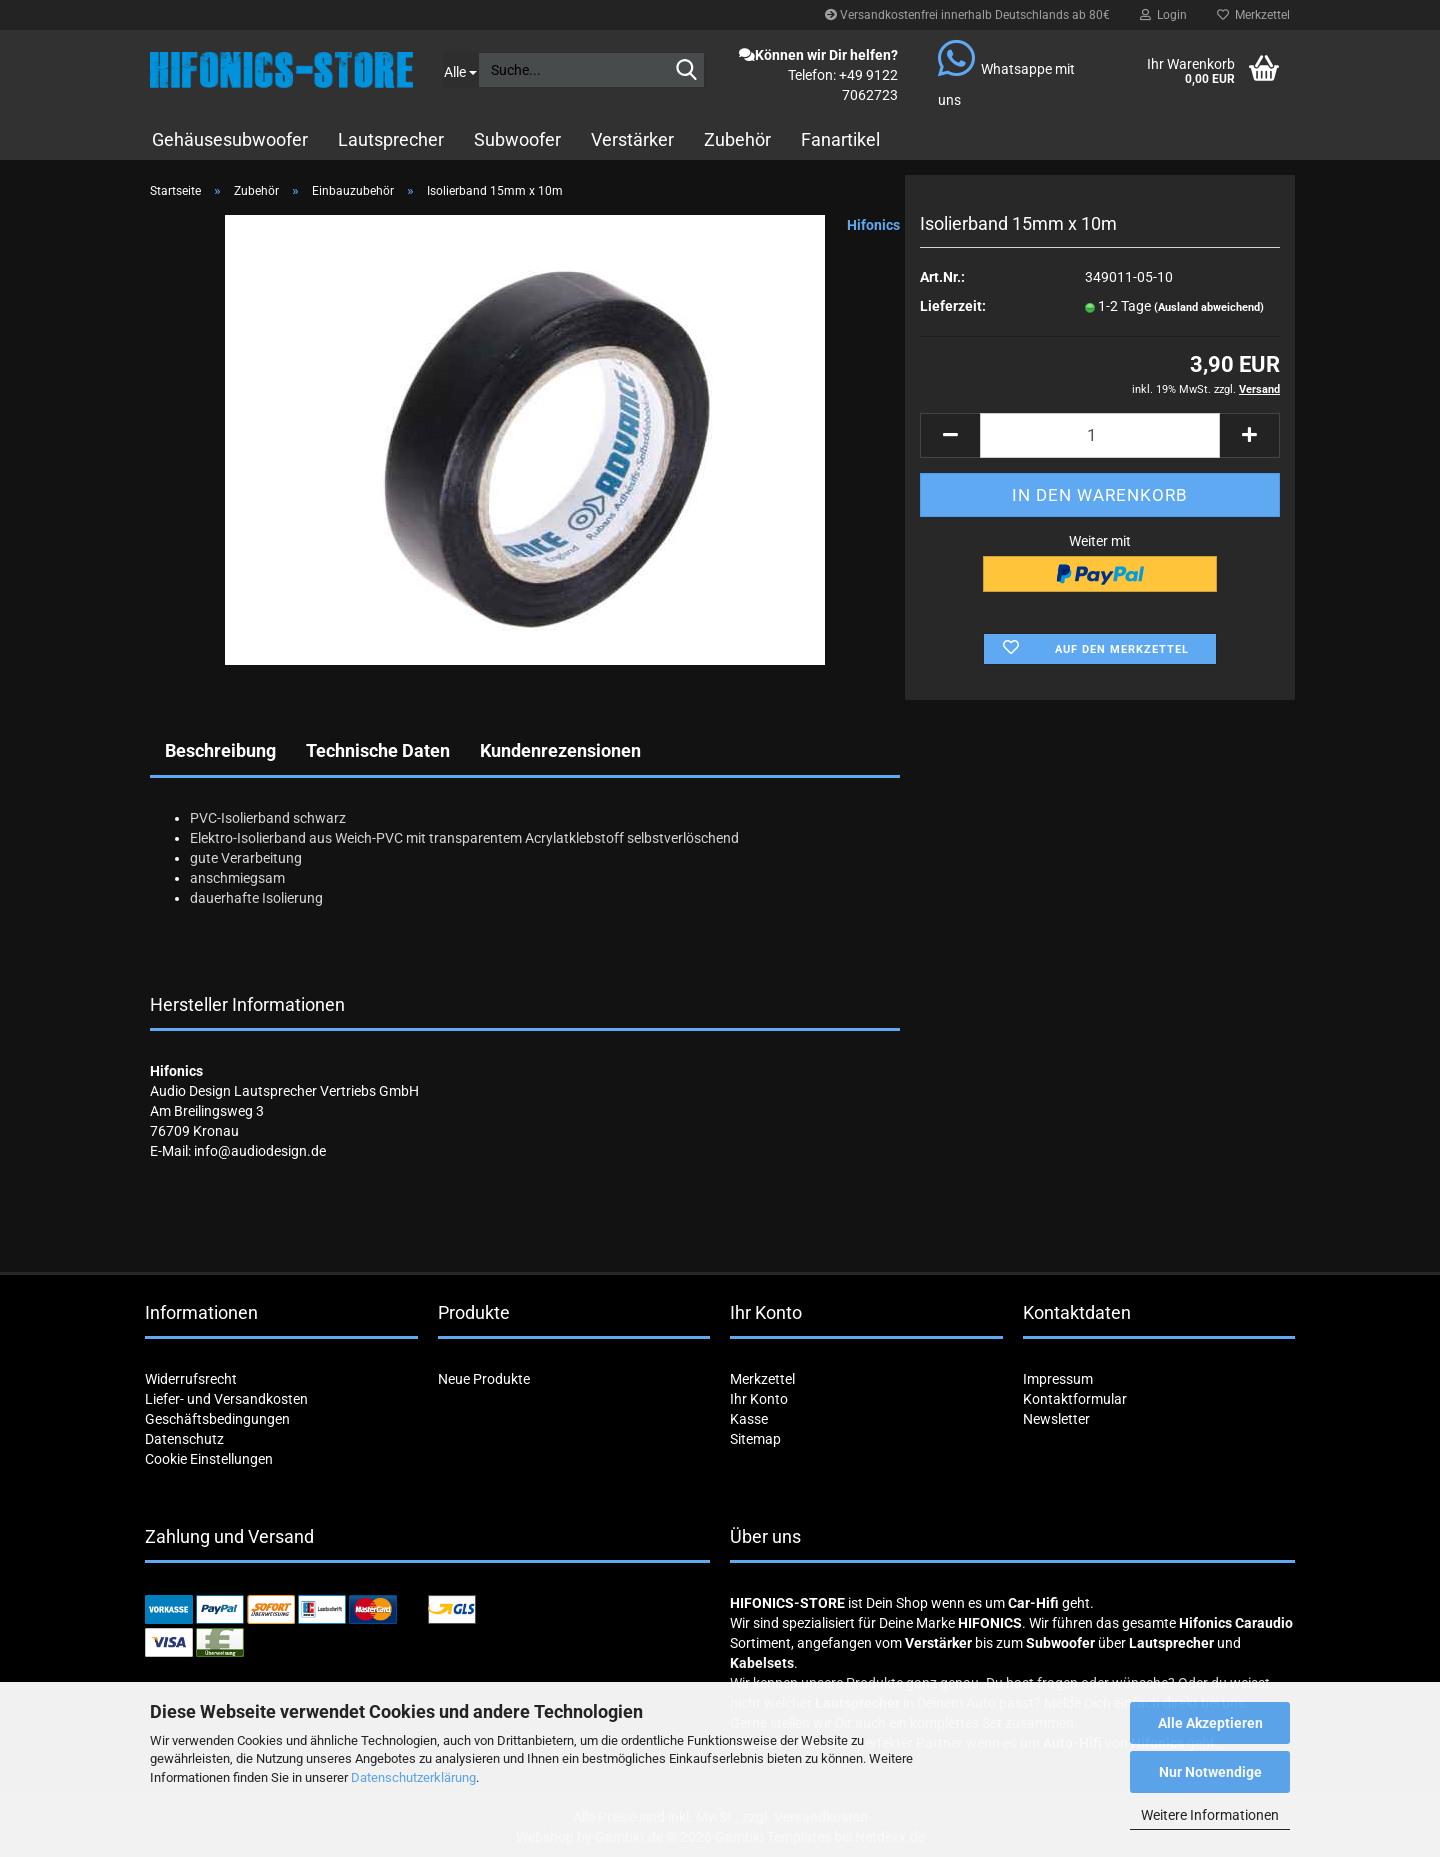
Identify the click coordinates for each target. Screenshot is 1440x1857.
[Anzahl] (1100, 435)
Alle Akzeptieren (1210, 1723)
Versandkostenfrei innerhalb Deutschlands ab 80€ (967, 15)
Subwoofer (517, 139)
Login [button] (1163, 15)
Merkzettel (1253, 15)
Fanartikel (840, 139)
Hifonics (873, 225)
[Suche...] (460, 70)
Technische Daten (378, 750)
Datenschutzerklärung (413, 1777)
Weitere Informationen (1210, 1815)
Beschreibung (220, 750)
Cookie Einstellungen (209, 1459)
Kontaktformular (1075, 1399)
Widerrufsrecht (191, 1379)
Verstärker (632, 139)
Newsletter (1056, 1419)
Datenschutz (184, 1439)
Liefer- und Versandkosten (226, 1399)
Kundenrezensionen (560, 750)
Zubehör (737, 139)
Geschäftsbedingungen (217, 1419)
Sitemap (755, 1439)
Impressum (1058, 1379)
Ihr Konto (759, 1399)
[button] (950, 435)
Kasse (749, 1419)
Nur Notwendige (1210, 1772)
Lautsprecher (391, 139)
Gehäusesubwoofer (230, 139)
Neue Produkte (484, 1379)
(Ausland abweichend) (1209, 307)
